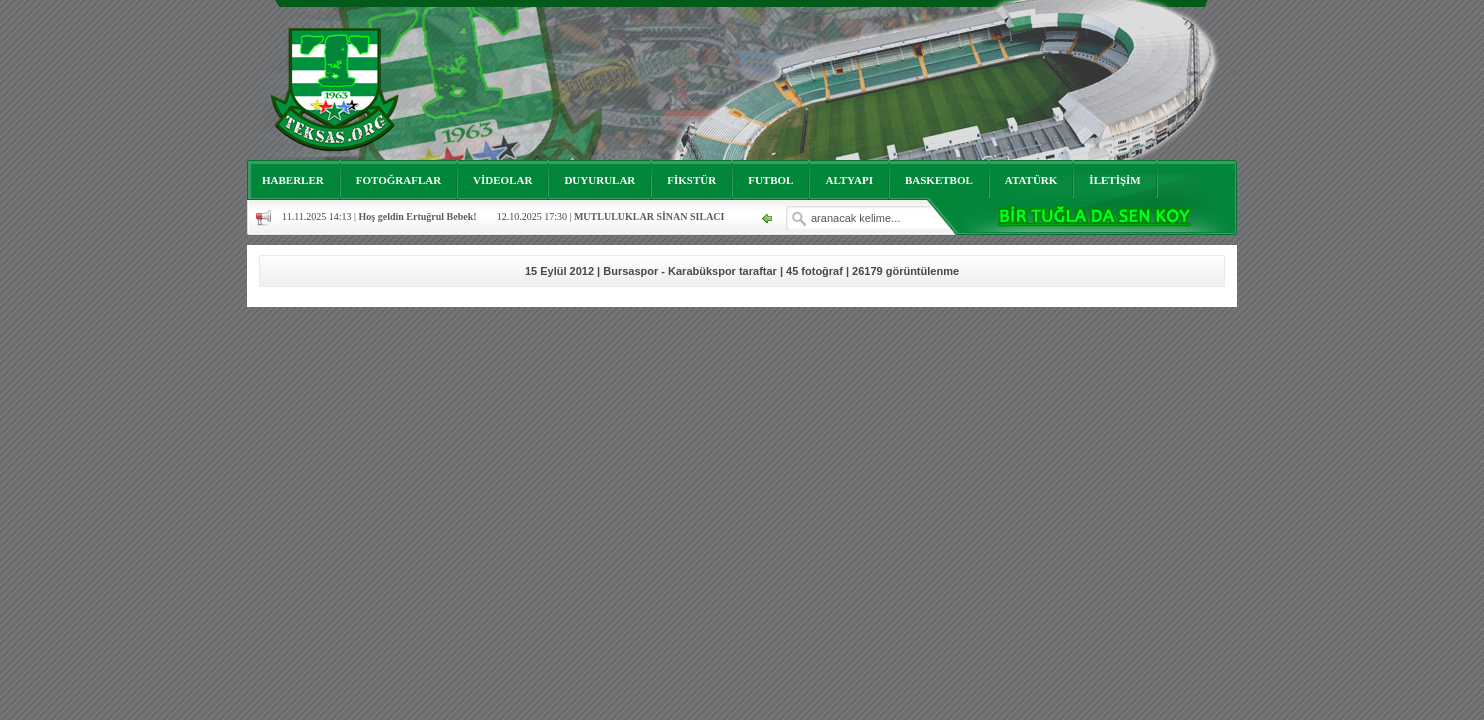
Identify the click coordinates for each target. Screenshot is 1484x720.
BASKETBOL (939, 180)
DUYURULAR (599, 180)
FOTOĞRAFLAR (398, 180)
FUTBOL (770, 180)
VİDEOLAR (502, 180)
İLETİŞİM (1114, 180)
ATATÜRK (1031, 180)
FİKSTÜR (691, 180)
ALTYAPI (849, 180)
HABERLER (293, 180)
